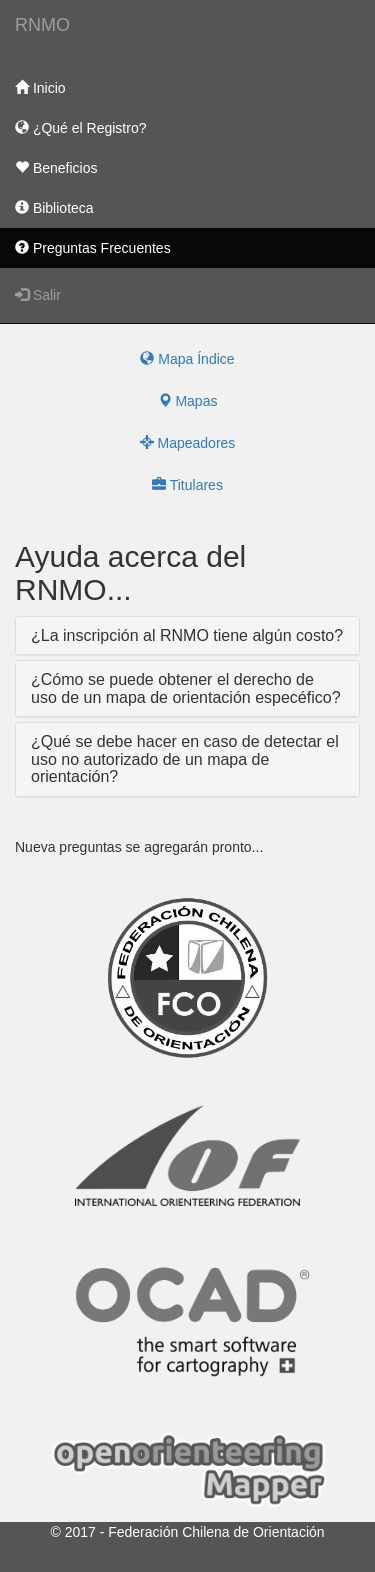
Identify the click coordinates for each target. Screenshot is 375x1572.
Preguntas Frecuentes (93, 248)
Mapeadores (188, 443)
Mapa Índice (187, 359)
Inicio (40, 88)
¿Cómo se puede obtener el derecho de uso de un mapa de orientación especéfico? (186, 688)
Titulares (187, 485)
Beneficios (56, 168)
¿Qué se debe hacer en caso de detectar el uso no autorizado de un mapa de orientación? (185, 759)
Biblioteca (54, 208)
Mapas (188, 401)
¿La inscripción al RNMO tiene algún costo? (187, 635)
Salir (38, 295)
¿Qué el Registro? (81, 128)
